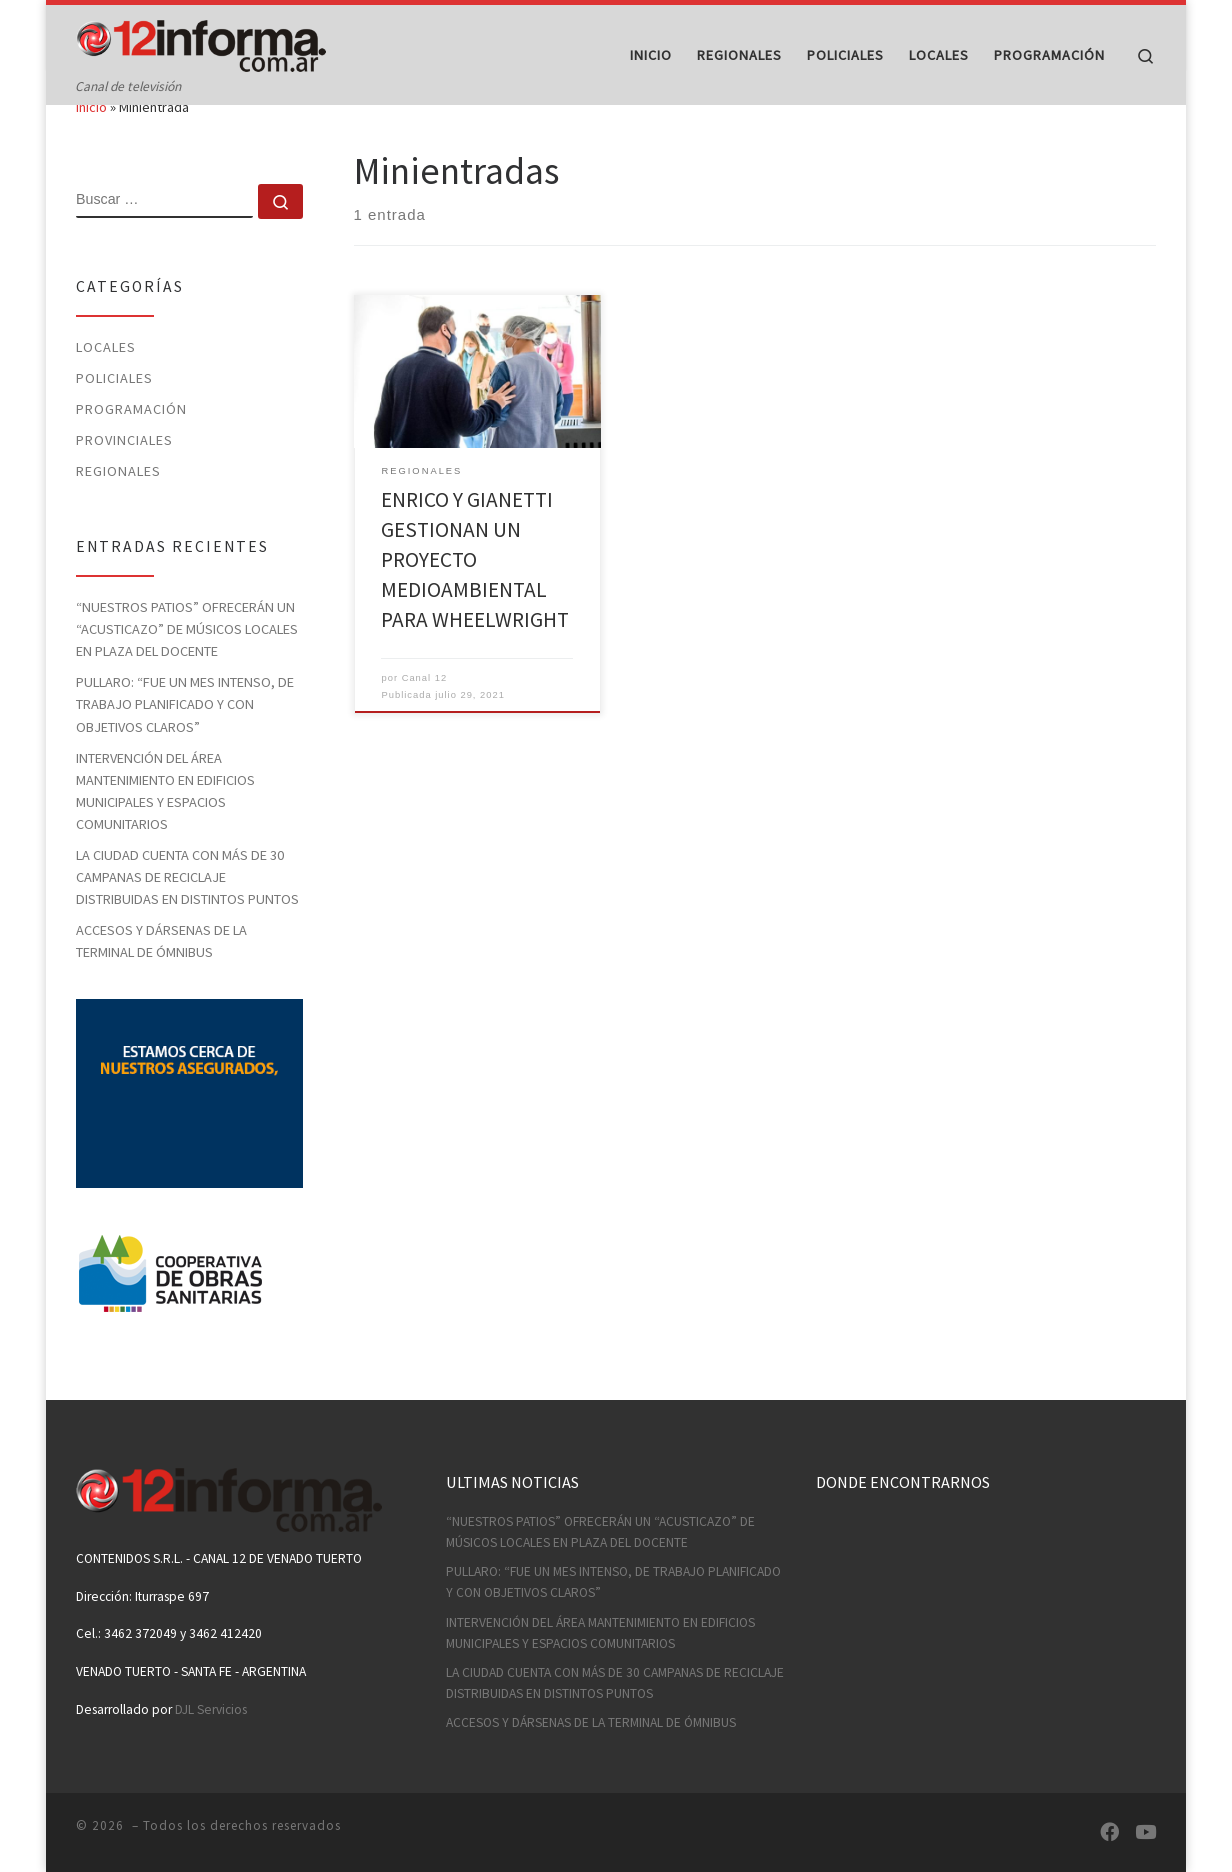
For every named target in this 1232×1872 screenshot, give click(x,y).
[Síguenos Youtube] (1145, 1832)
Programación (131, 447)
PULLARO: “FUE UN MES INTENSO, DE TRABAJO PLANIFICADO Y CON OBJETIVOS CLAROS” (185, 743)
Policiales (114, 416)
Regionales (118, 509)
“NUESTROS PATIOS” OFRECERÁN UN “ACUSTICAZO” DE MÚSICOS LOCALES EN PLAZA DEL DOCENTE (187, 667)
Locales (106, 385)
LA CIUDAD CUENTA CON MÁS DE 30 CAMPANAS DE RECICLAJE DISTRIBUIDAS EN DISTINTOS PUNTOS (187, 915)
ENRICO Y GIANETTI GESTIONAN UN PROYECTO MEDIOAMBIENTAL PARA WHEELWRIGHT (475, 597)
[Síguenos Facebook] (1109, 1832)
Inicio (91, 146)
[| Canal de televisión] (201, 41)
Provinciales (124, 478)
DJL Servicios (211, 1709)
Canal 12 (424, 716)
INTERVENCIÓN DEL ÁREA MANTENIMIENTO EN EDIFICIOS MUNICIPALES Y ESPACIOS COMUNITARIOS (165, 829)
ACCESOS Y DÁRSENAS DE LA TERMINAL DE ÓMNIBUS (161, 979)
